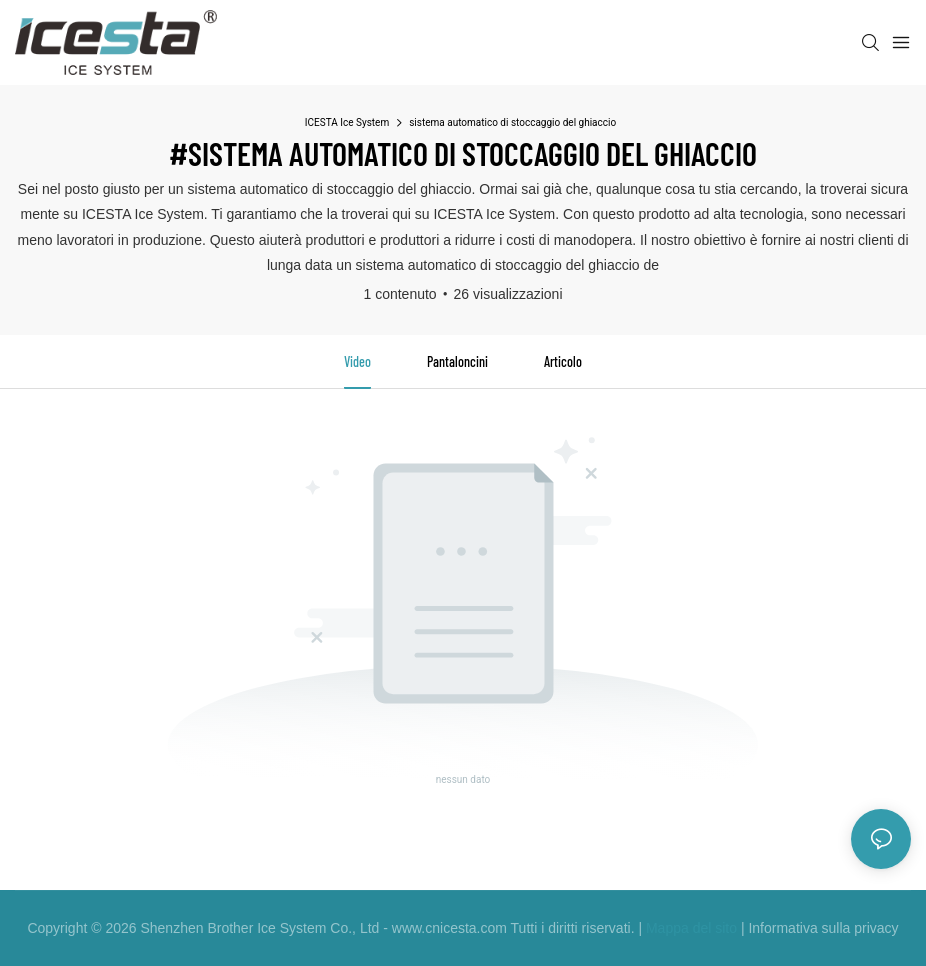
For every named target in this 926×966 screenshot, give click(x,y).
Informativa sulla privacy (823, 928)
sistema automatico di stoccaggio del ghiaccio (512, 122)
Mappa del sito (691, 928)
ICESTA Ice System (347, 122)
